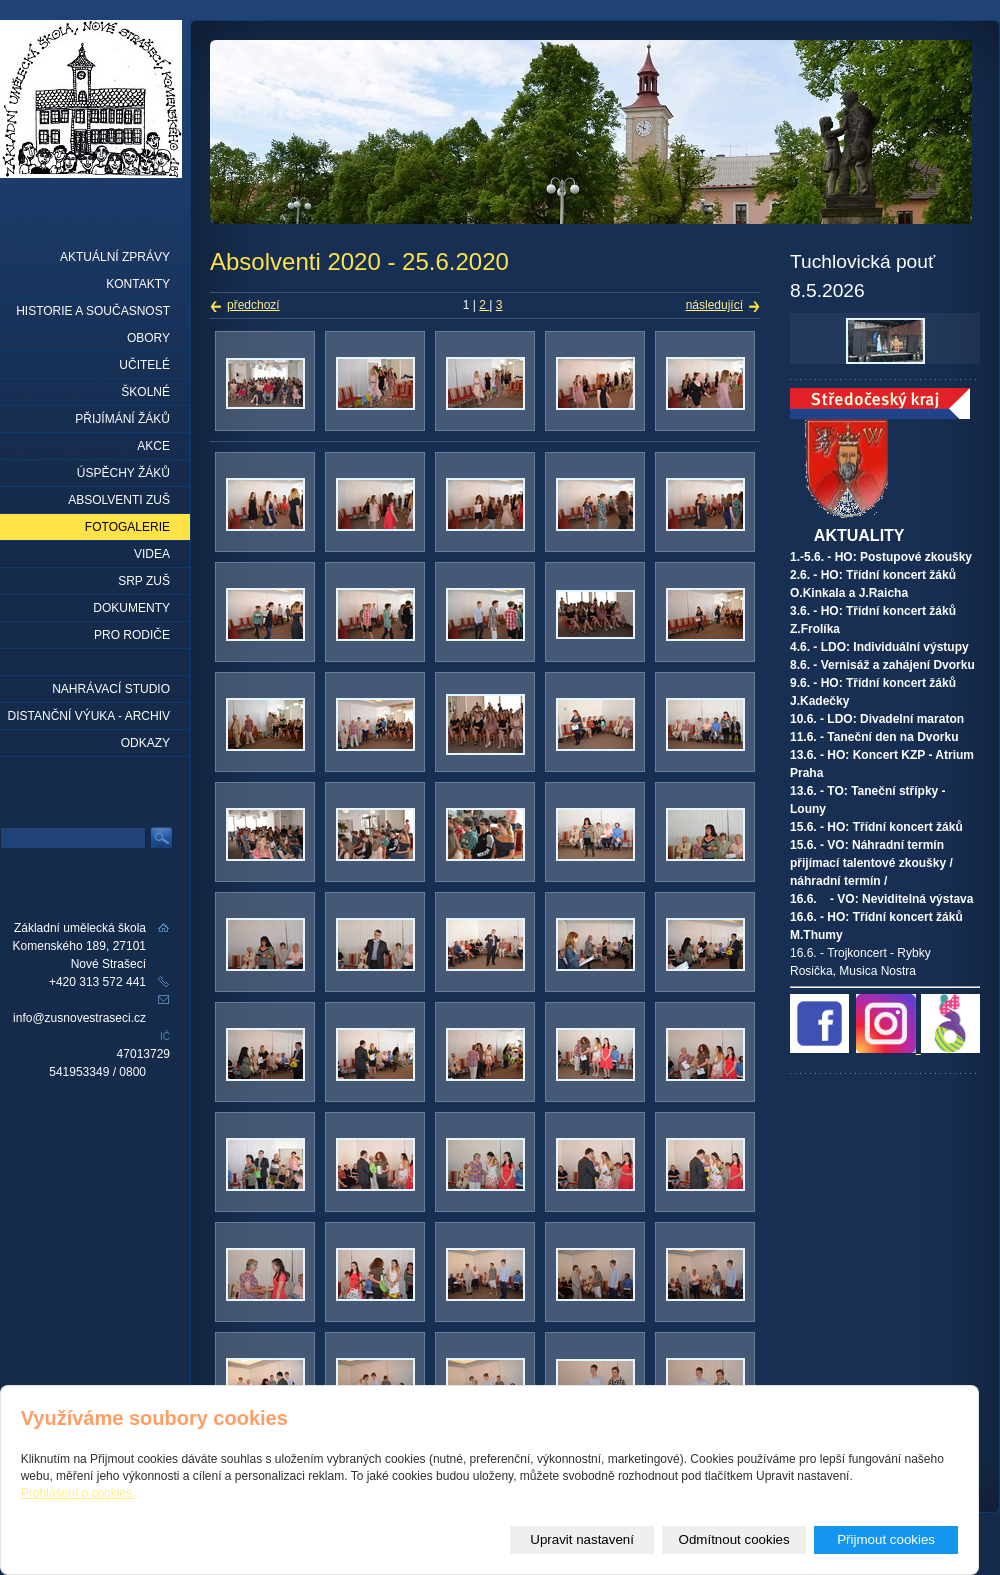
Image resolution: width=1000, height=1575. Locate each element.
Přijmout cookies (886, 1539)
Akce (153, 446)
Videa (152, 554)
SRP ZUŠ (144, 581)
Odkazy (145, 743)
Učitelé (144, 365)
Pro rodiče (132, 635)
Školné (145, 392)
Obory (148, 338)
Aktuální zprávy (115, 257)
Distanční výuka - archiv (89, 716)
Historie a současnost (93, 311)
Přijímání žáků (122, 419)
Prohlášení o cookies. (78, 1493)
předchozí (253, 305)
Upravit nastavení (582, 1539)
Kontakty (138, 284)
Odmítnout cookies (734, 1539)
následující (714, 305)
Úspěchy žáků (123, 473)
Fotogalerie (127, 527)
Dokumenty (131, 608)
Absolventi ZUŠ (119, 500)
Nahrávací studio (111, 689)
